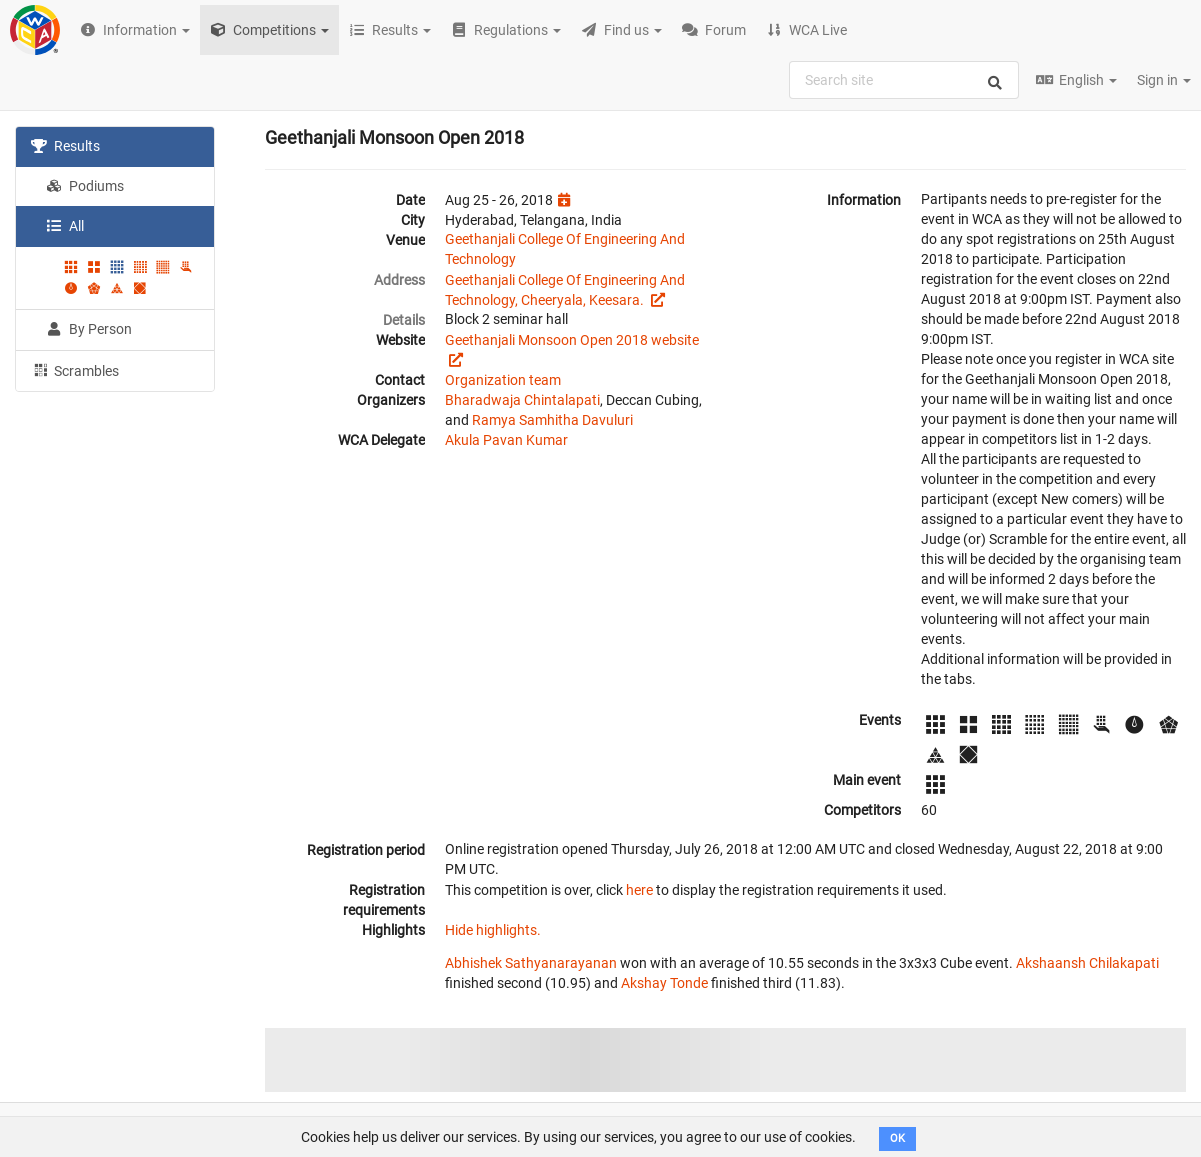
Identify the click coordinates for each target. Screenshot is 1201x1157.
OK (897, 1138)
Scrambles (75, 370)
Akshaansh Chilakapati (1087, 963)
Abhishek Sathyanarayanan (531, 963)
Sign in (1164, 80)
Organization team (503, 380)
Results (65, 146)
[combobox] (904, 80)
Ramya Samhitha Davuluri (552, 420)
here (639, 890)
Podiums (85, 186)
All (65, 226)
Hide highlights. (493, 930)
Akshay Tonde (664, 983)
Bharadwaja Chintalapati (522, 400)
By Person (89, 329)
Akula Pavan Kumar (506, 440)
